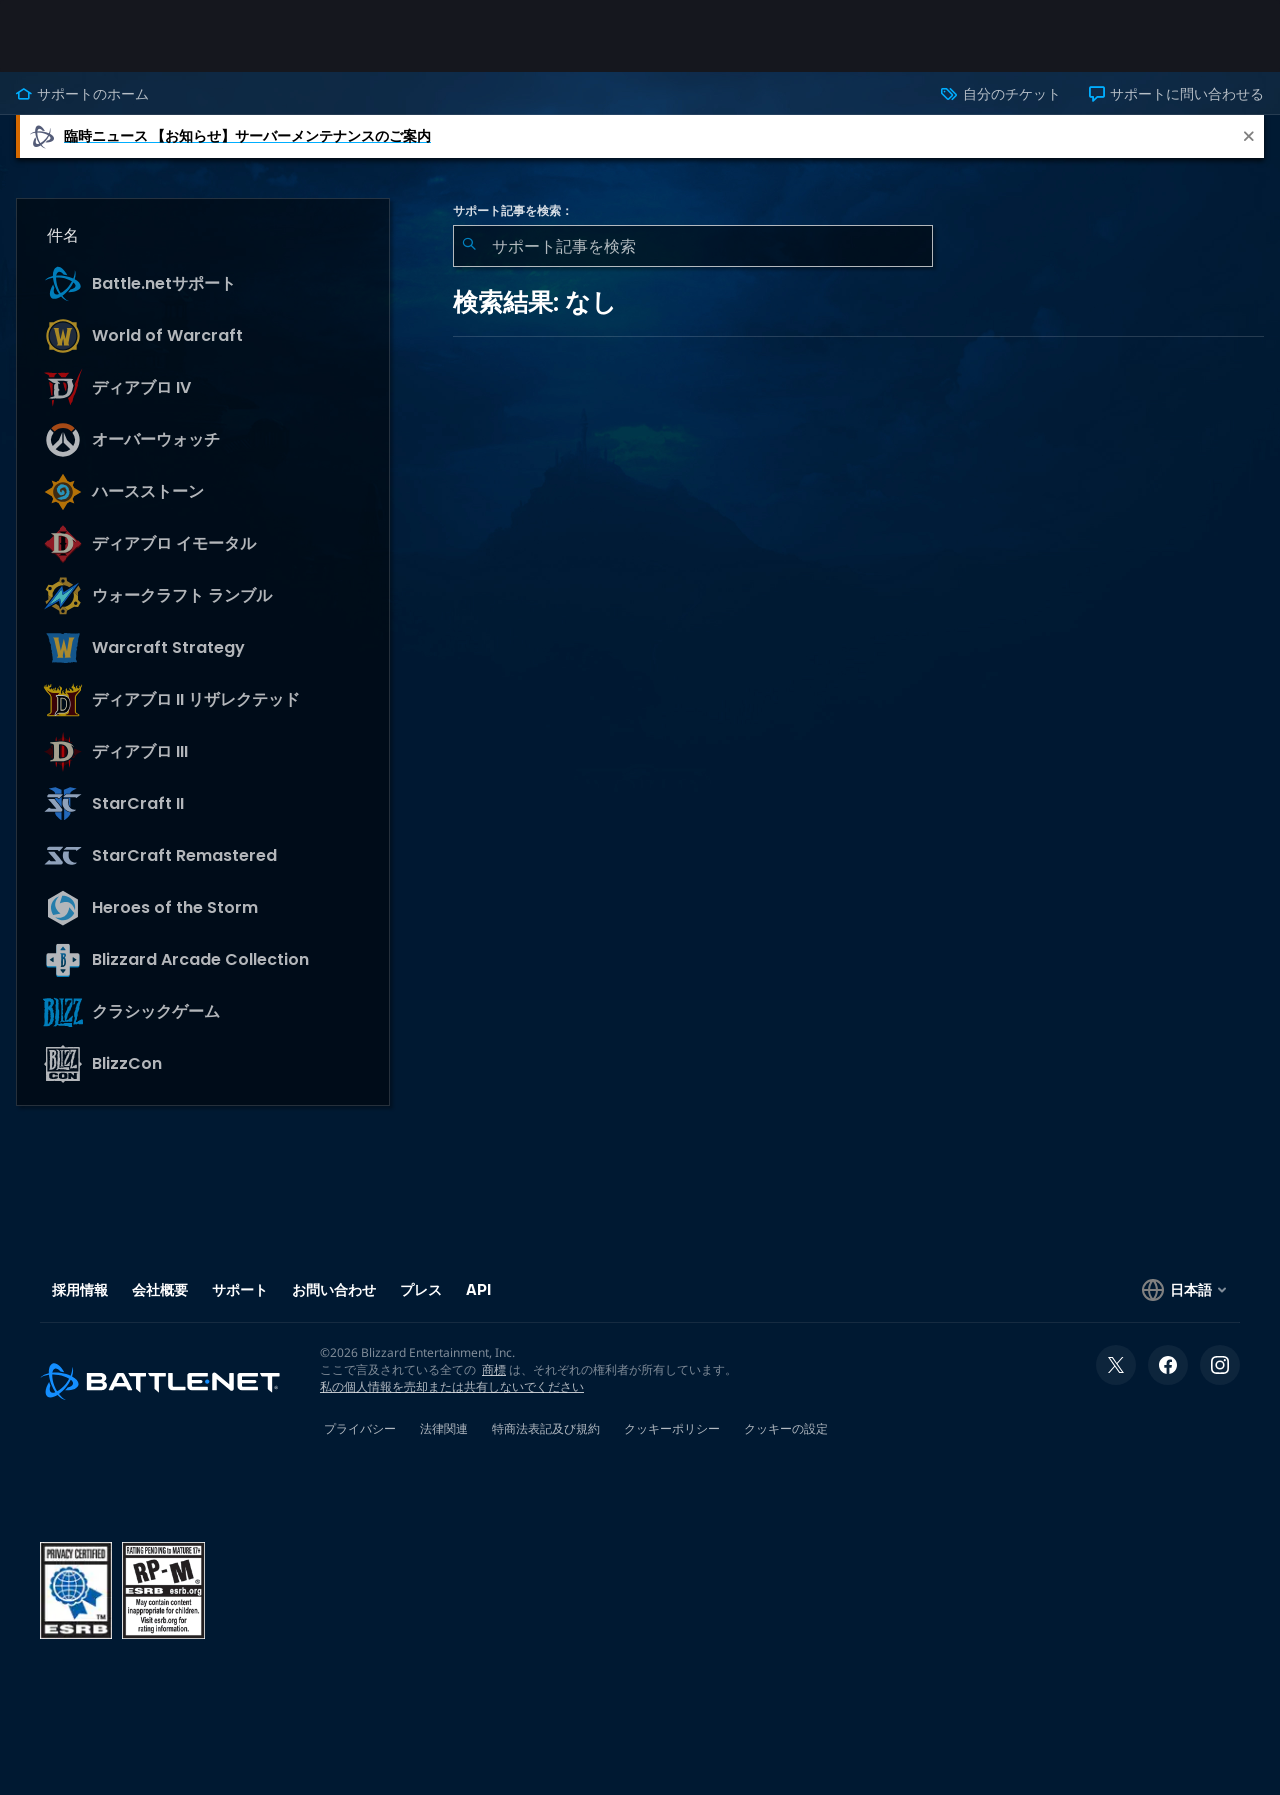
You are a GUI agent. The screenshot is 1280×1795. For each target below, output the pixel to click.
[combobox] (693, 246)
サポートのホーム (82, 94)
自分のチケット (1000, 94)
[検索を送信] (469, 246)
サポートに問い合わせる (1176, 94)
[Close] (1249, 136)
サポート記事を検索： (513, 211)
